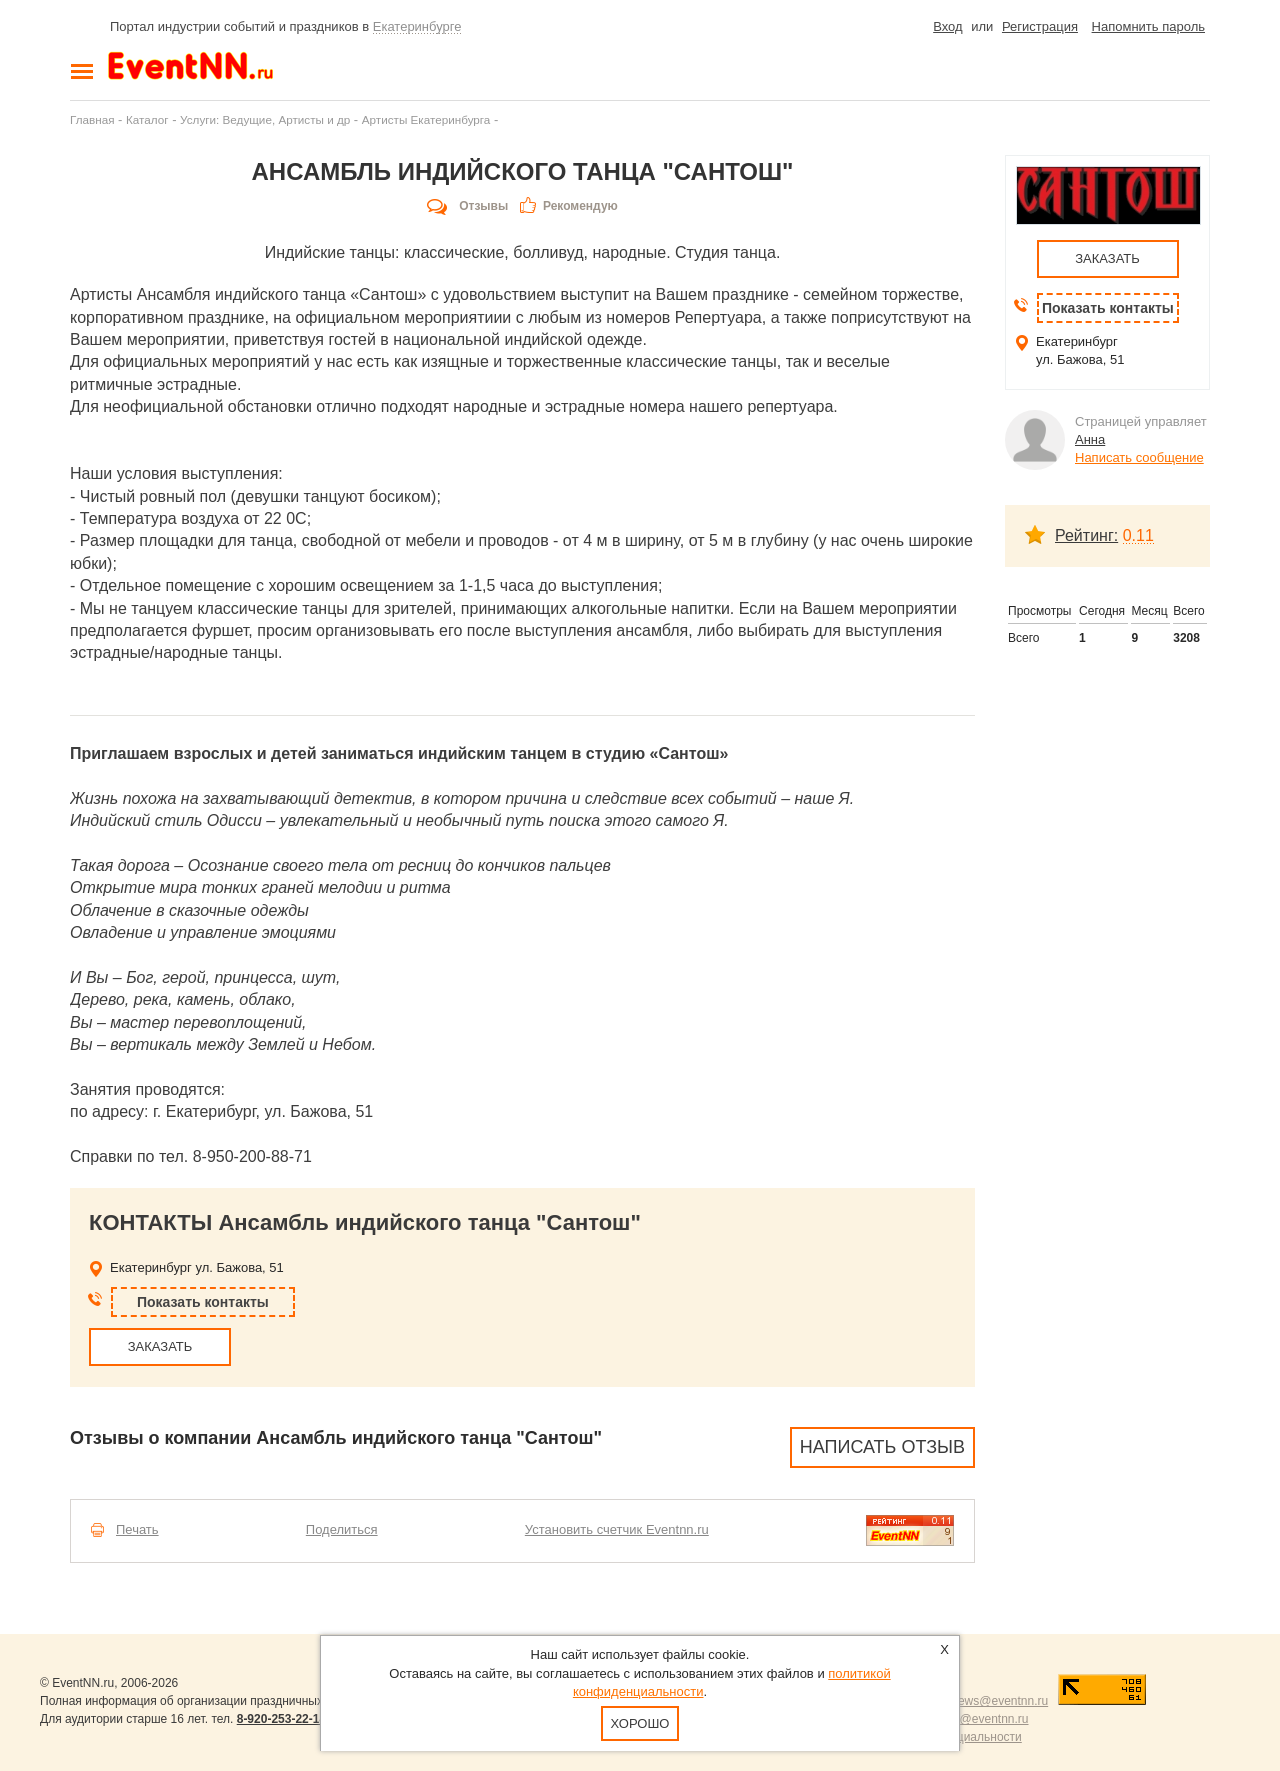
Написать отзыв (882, 1447)
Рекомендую (580, 206)
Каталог (147, 119)
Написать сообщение (1139, 457)
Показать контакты (203, 1302)
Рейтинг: (1086, 535)
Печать (137, 1529)
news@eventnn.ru (999, 1701)
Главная (92, 119)
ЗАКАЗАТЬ (160, 1346)
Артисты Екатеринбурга (426, 119)
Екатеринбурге (417, 26)
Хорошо (640, 1723)
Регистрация (1040, 26)
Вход (947, 26)
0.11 (1138, 535)
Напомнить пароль (1148, 26)
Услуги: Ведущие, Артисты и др (265, 119)
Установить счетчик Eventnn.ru (617, 1529)
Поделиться (342, 1529)
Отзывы (483, 206)
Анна (1090, 439)
